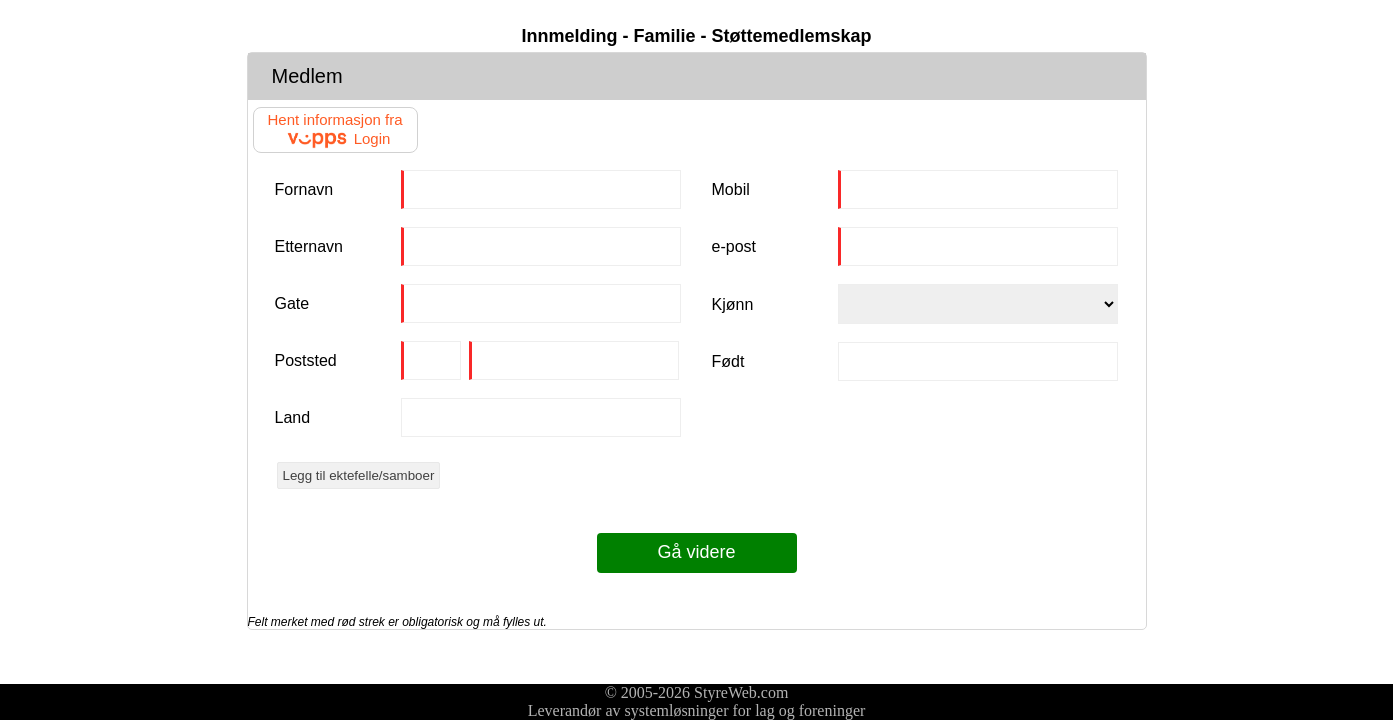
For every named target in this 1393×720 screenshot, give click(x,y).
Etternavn (309, 246)
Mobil (731, 189)
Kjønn (733, 304)
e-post (734, 246)
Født (728, 361)
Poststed (306, 360)
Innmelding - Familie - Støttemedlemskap (696, 36)
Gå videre (696, 552)
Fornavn (304, 189)
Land (293, 417)
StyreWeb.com (741, 692)
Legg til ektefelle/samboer (359, 475)
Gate (292, 303)
